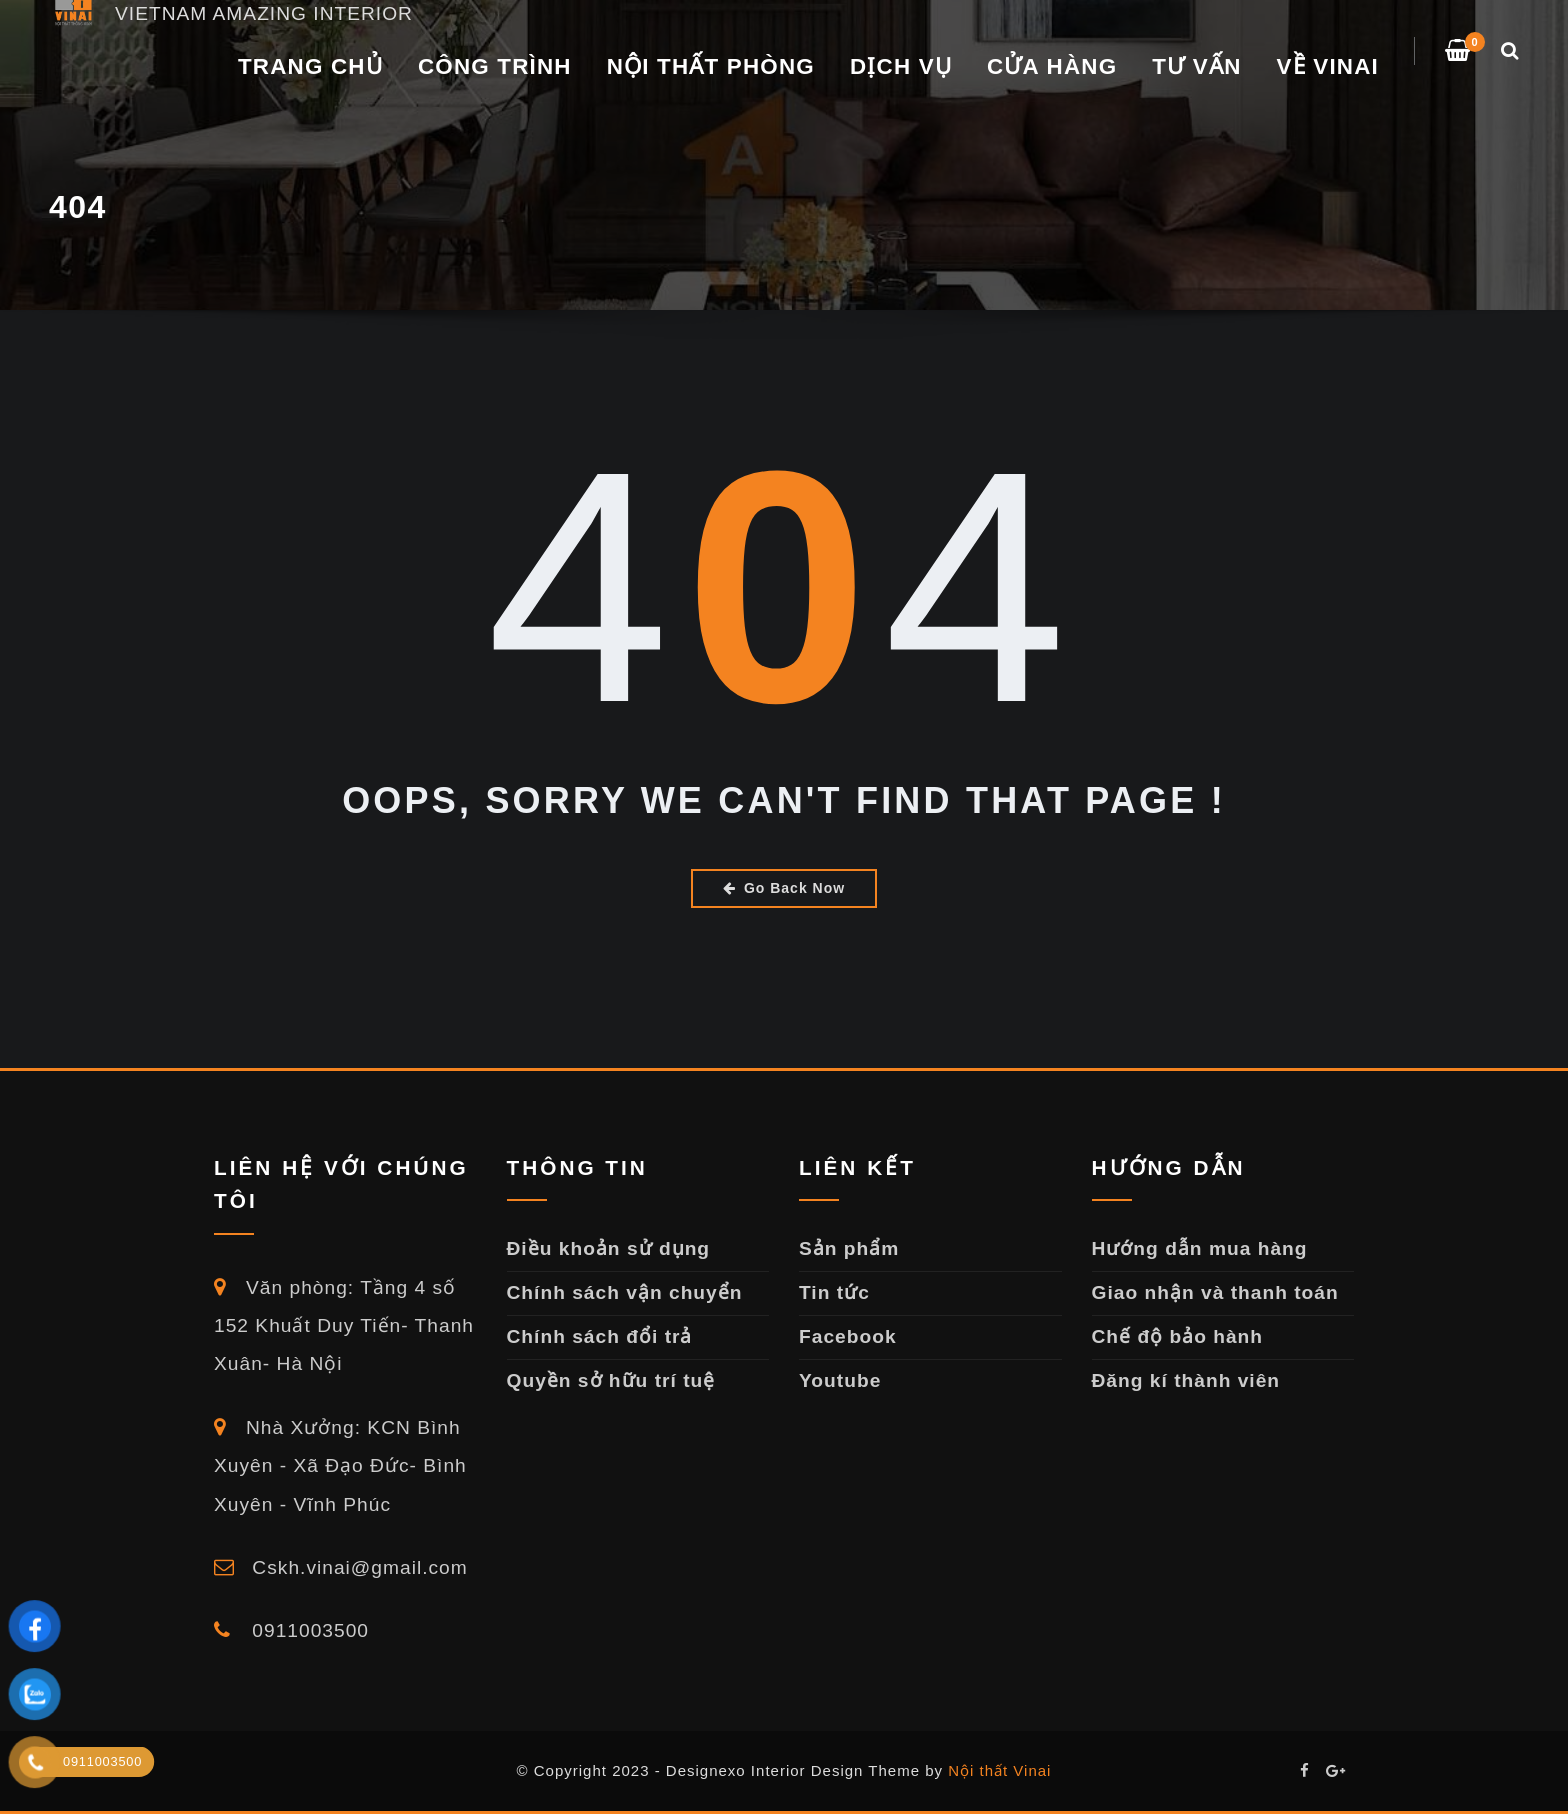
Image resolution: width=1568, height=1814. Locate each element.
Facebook (848, 1336)
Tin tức (834, 1292)
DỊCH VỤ (901, 66)
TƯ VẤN (1196, 66)
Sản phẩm (849, 1248)
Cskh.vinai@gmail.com (341, 1567)
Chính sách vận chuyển (625, 1292)
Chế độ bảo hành (1178, 1336)
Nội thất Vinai (999, 1770)
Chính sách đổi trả (600, 1336)
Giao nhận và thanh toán (1215, 1292)
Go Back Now (784, 888)
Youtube (840, 1380)
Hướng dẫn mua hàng (1200, 1248)
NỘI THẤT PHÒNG (711, 66)
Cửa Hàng (1052, 66)
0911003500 (291, 1630)
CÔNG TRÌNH (495, 66)
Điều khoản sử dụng (609, 1248)
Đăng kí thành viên (1186, 1380)
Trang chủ (310, 66)
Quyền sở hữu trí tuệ (611, 1380)
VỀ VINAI (1328, 66)
